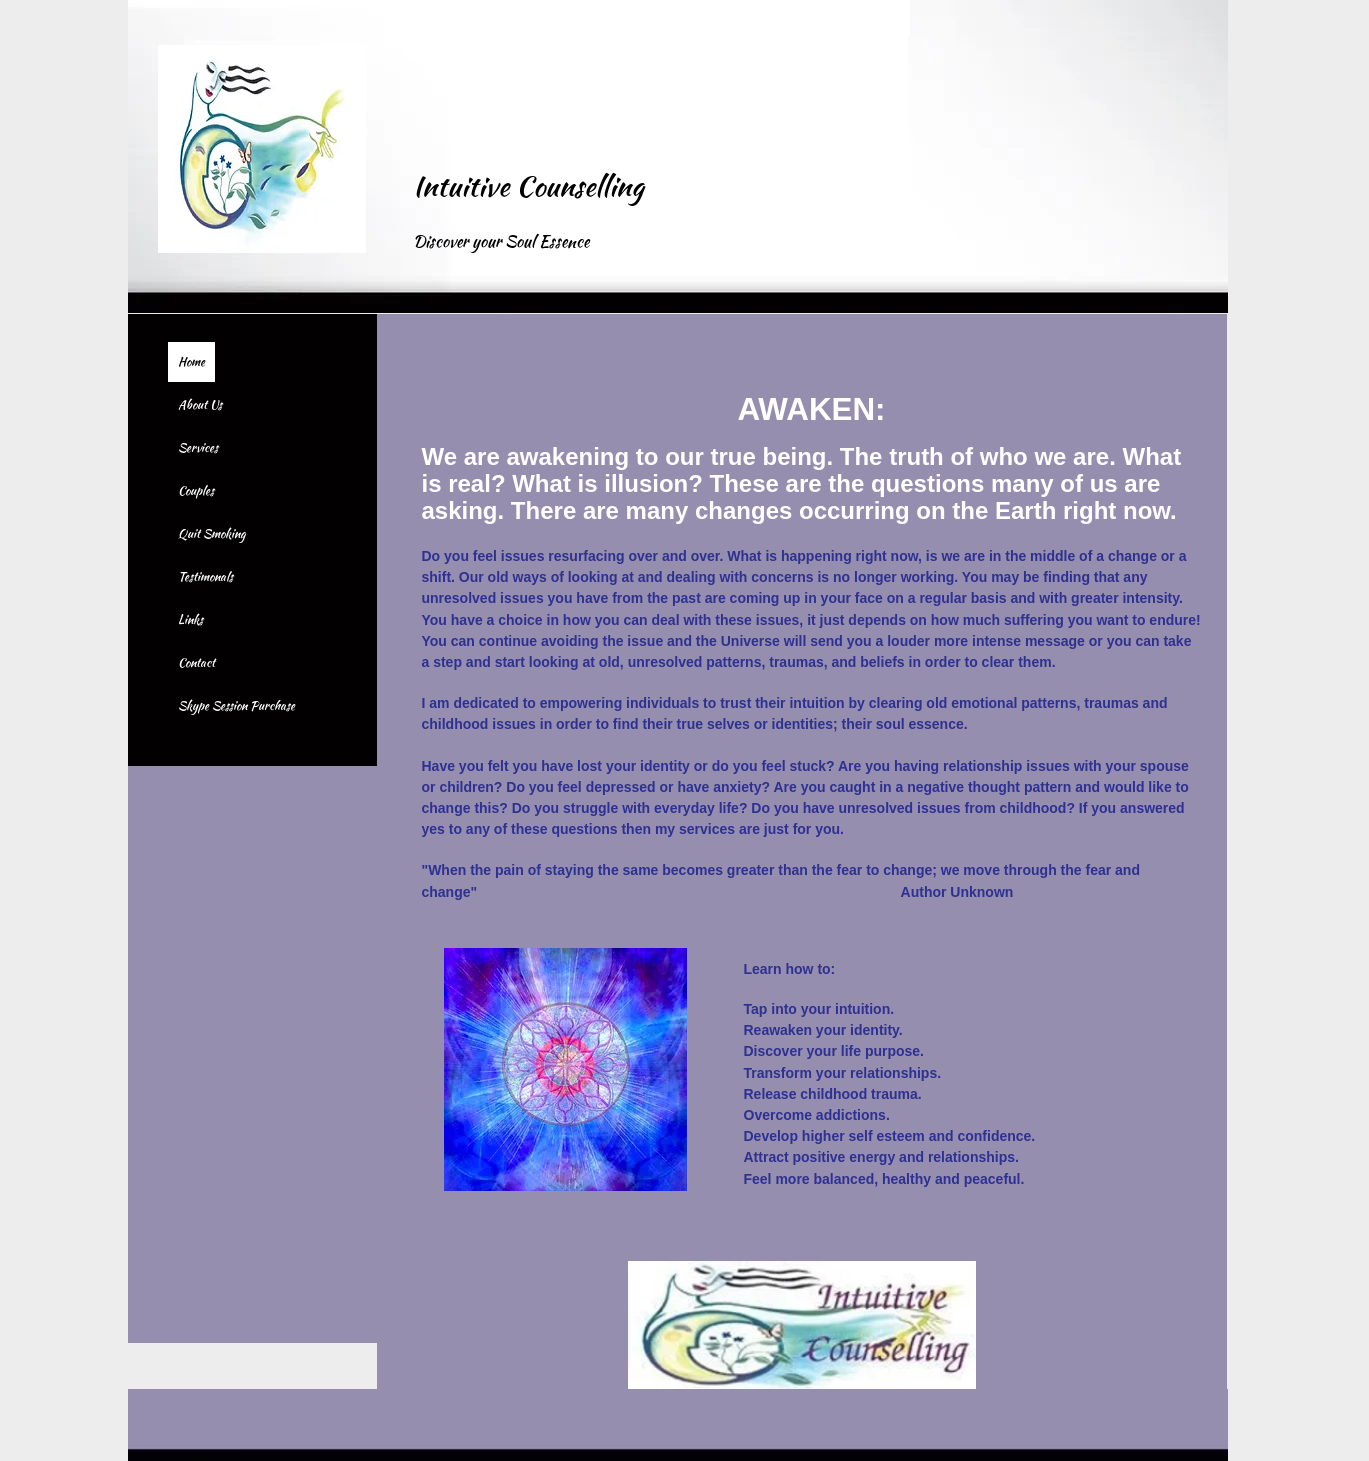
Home (191, 361)
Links (190, 619)
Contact (196, 662)
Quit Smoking (211, 533)
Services (198, 447)
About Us (200, 404)
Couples (196, 490)
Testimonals (205, 576)
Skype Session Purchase (236, 705)
